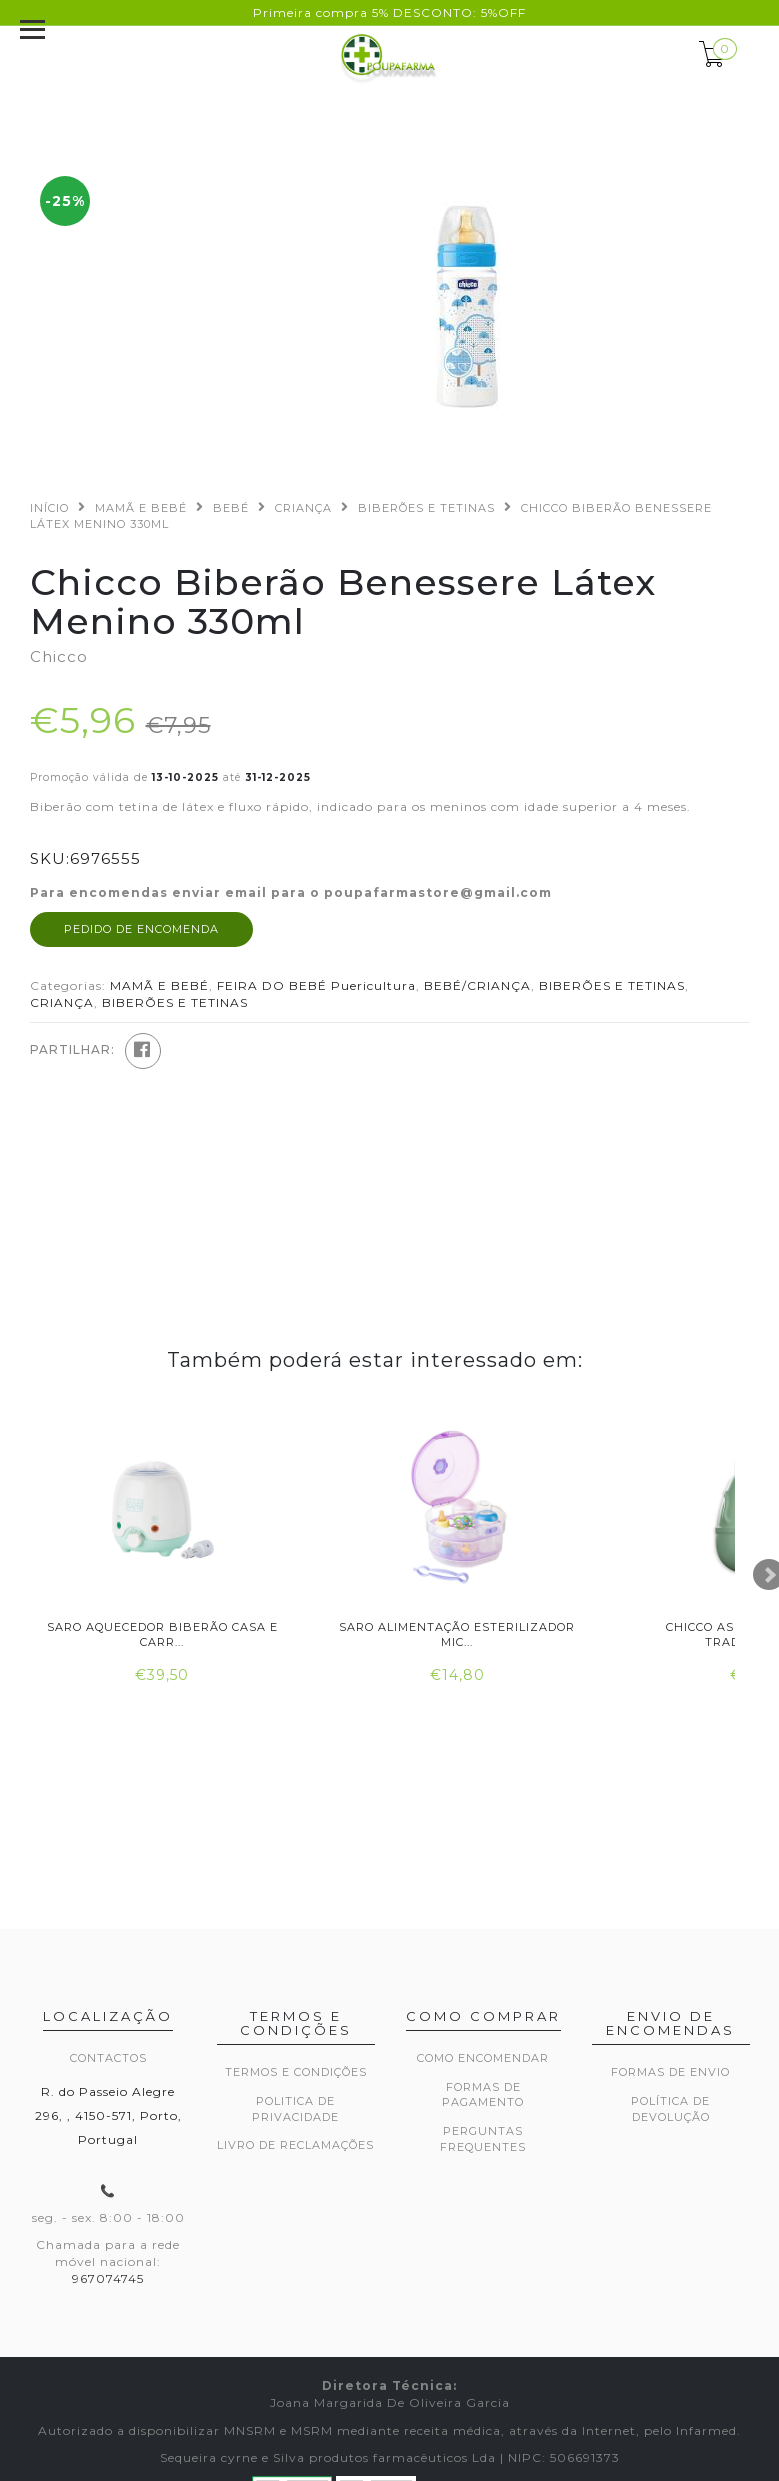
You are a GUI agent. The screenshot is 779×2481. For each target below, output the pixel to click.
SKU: (50, 858)
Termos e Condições (296, 2072)
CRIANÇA (303, 508)
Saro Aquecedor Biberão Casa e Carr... (162, 1634)
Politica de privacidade (295, 2109)
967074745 (108, 2278)
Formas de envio (670, 2072)
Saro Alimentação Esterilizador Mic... (457, 1634)
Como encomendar (483, 2058)
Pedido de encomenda (141, 929)
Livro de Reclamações (295, 2145)
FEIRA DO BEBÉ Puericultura (316, 985)
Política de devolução (670, 2109)
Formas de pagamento (483, 2095)
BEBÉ (231, 508)
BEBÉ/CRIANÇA (477, 985)
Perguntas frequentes (483, 2139)
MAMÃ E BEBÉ (141, 508)
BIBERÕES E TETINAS (426, 508)
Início (49, 508)
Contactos (108, 2058)
